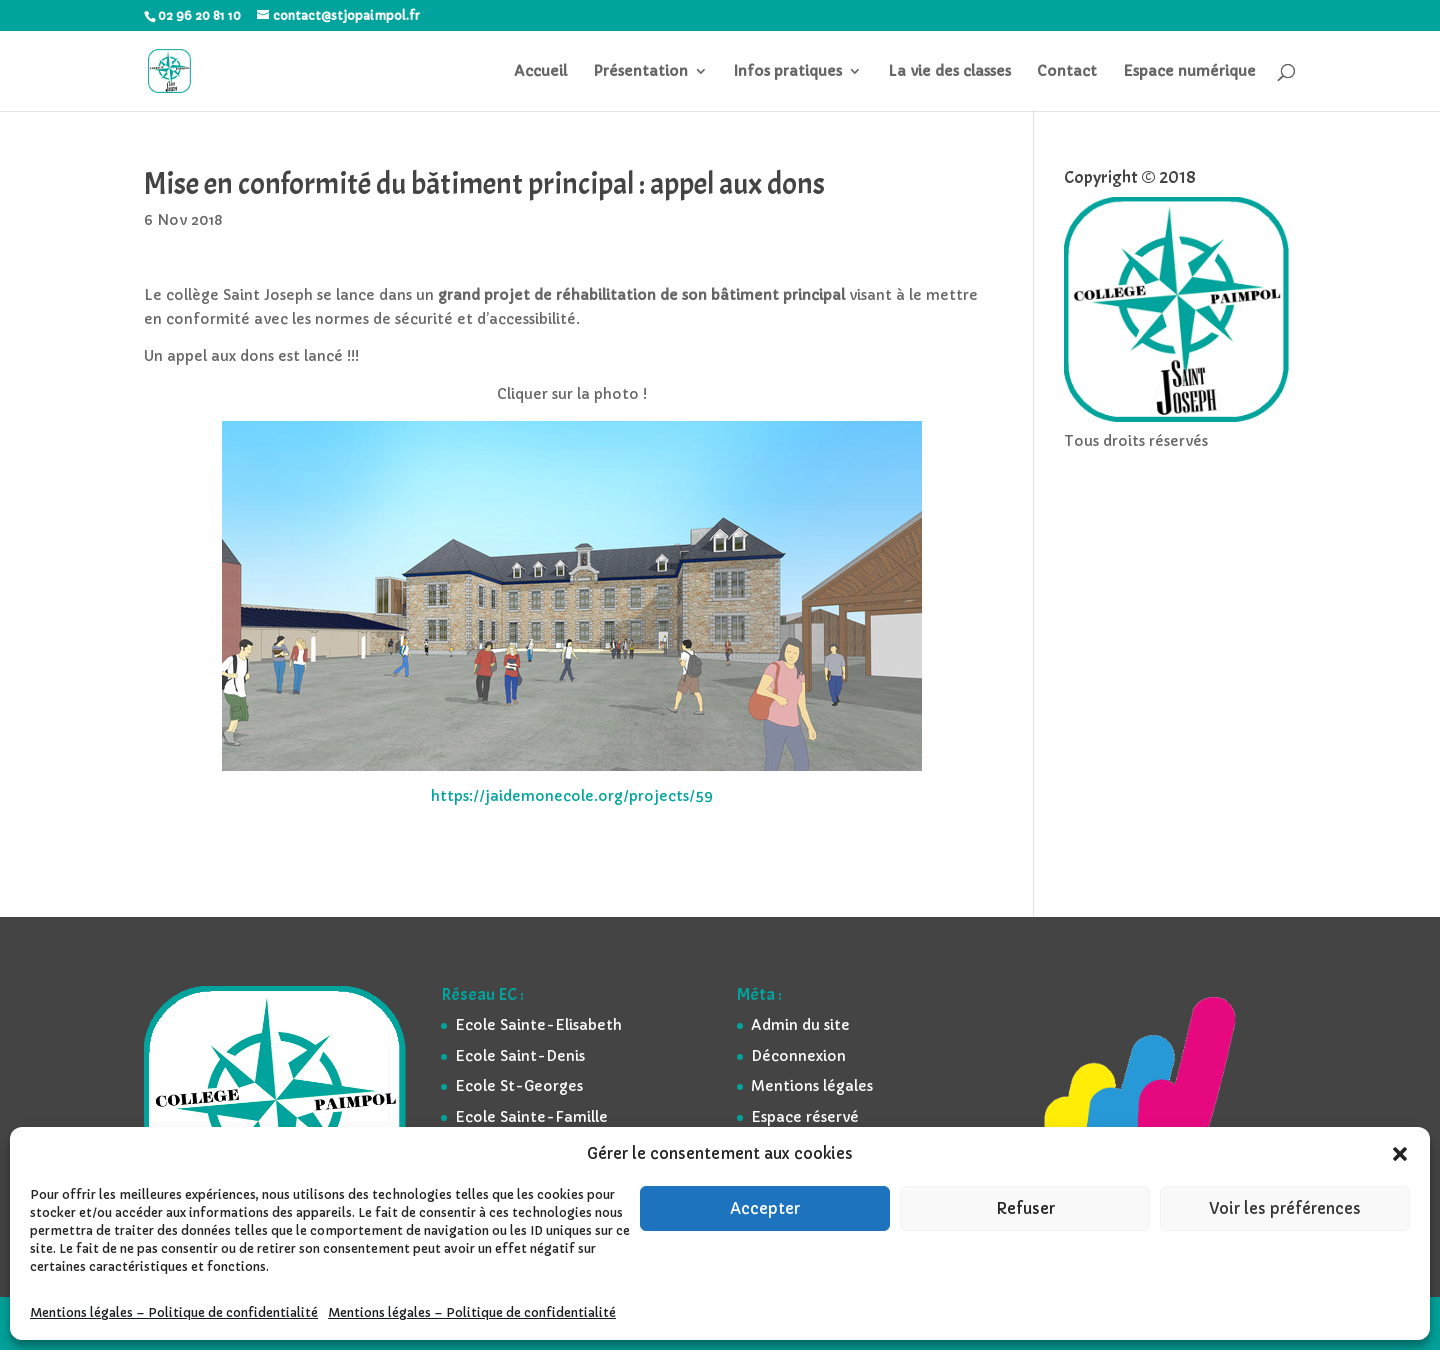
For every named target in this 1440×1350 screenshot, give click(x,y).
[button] (1400, 1154)
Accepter (765, 1208)
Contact (1067, 72)
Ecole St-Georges (519, 1086)
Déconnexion (798, 1056)
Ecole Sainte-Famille (531, 1117)
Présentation (640, 72)
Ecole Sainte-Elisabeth (538, 1025)
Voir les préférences (1285, 1208)
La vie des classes (949, 72)
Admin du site (800, 1025)
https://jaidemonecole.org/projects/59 (572, 796)
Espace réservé (805, 1117)
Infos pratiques (788, 72)
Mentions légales (812, 1086)
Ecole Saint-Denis (520, 1056)
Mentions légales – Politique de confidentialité (174, 1312)
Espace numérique (1189, 72)
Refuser (1025, 1208)
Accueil (540, 72)
